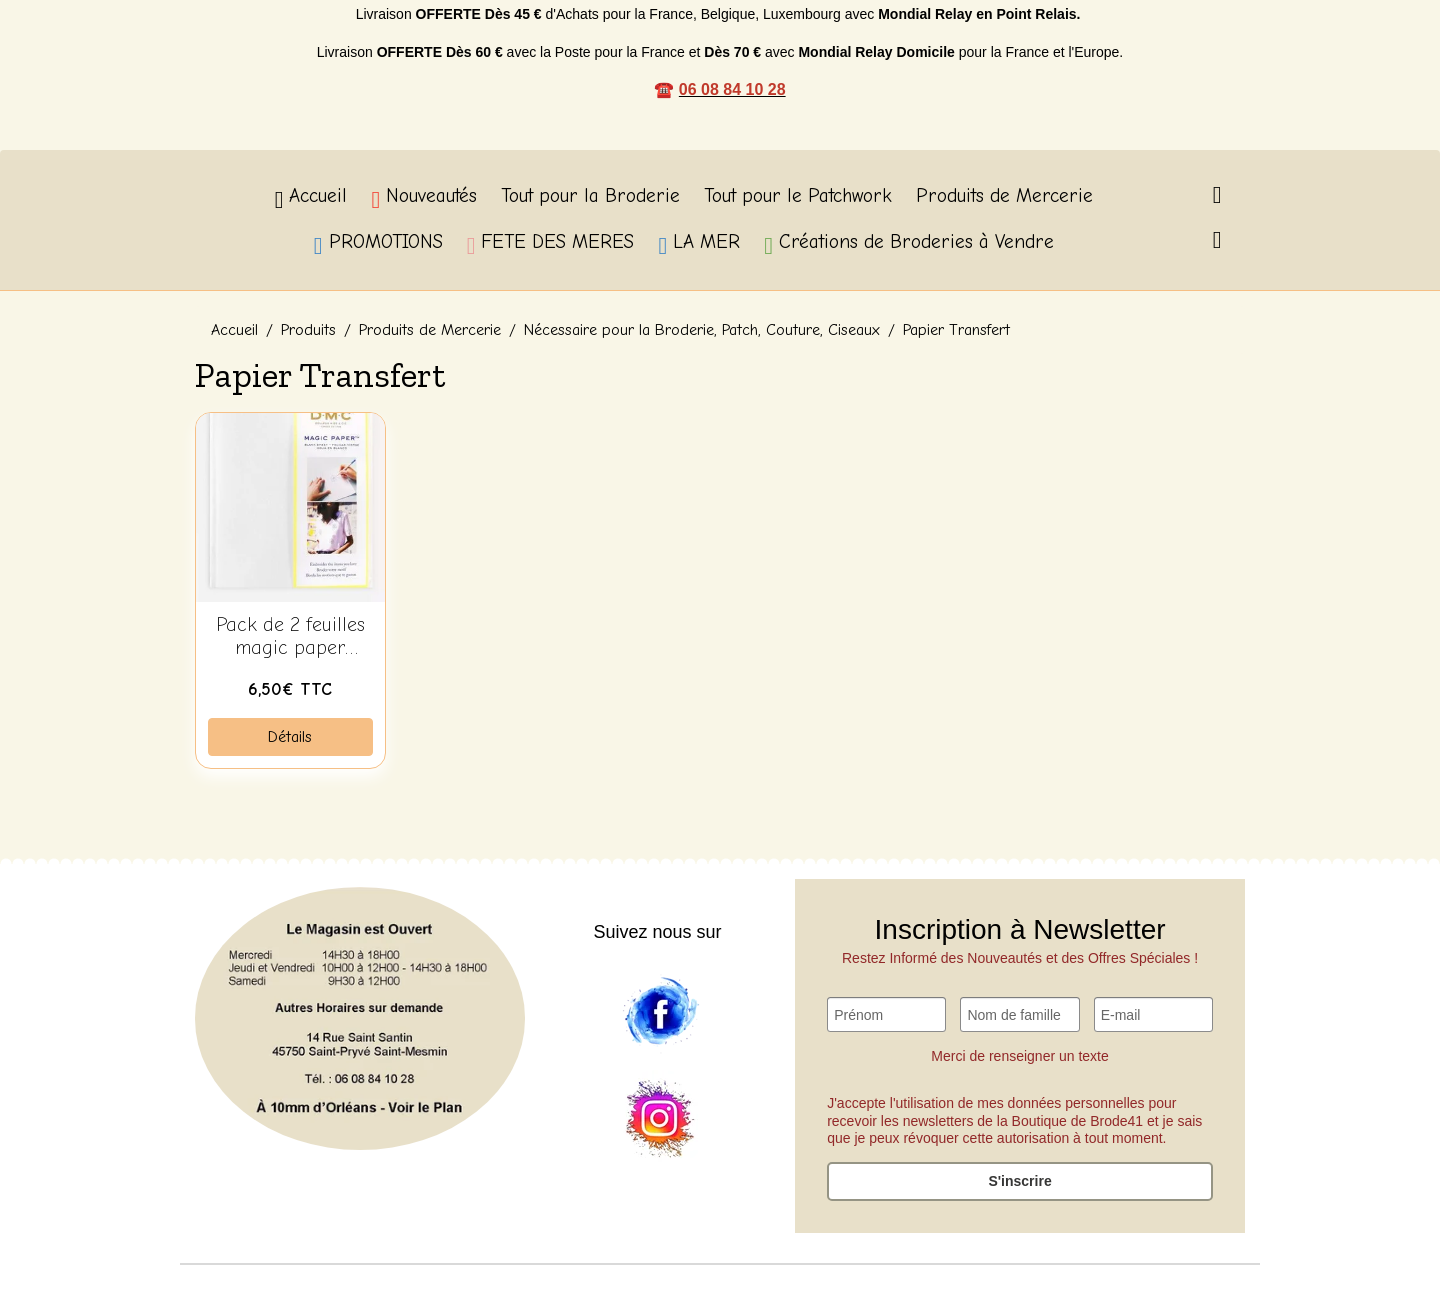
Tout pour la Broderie (590, 196)
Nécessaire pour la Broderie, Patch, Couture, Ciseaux (702, 330)
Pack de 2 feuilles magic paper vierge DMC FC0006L (290, 637)
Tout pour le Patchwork (798, 196)
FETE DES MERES (551, 244)
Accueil (311, 198)
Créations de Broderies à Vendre (909, 244)
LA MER (699, 244)
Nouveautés (424, 198)
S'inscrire (1019, 1181)
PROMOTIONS (378, 244)
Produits (308, 330)
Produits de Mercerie (1004, 196)
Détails (290, 737)
